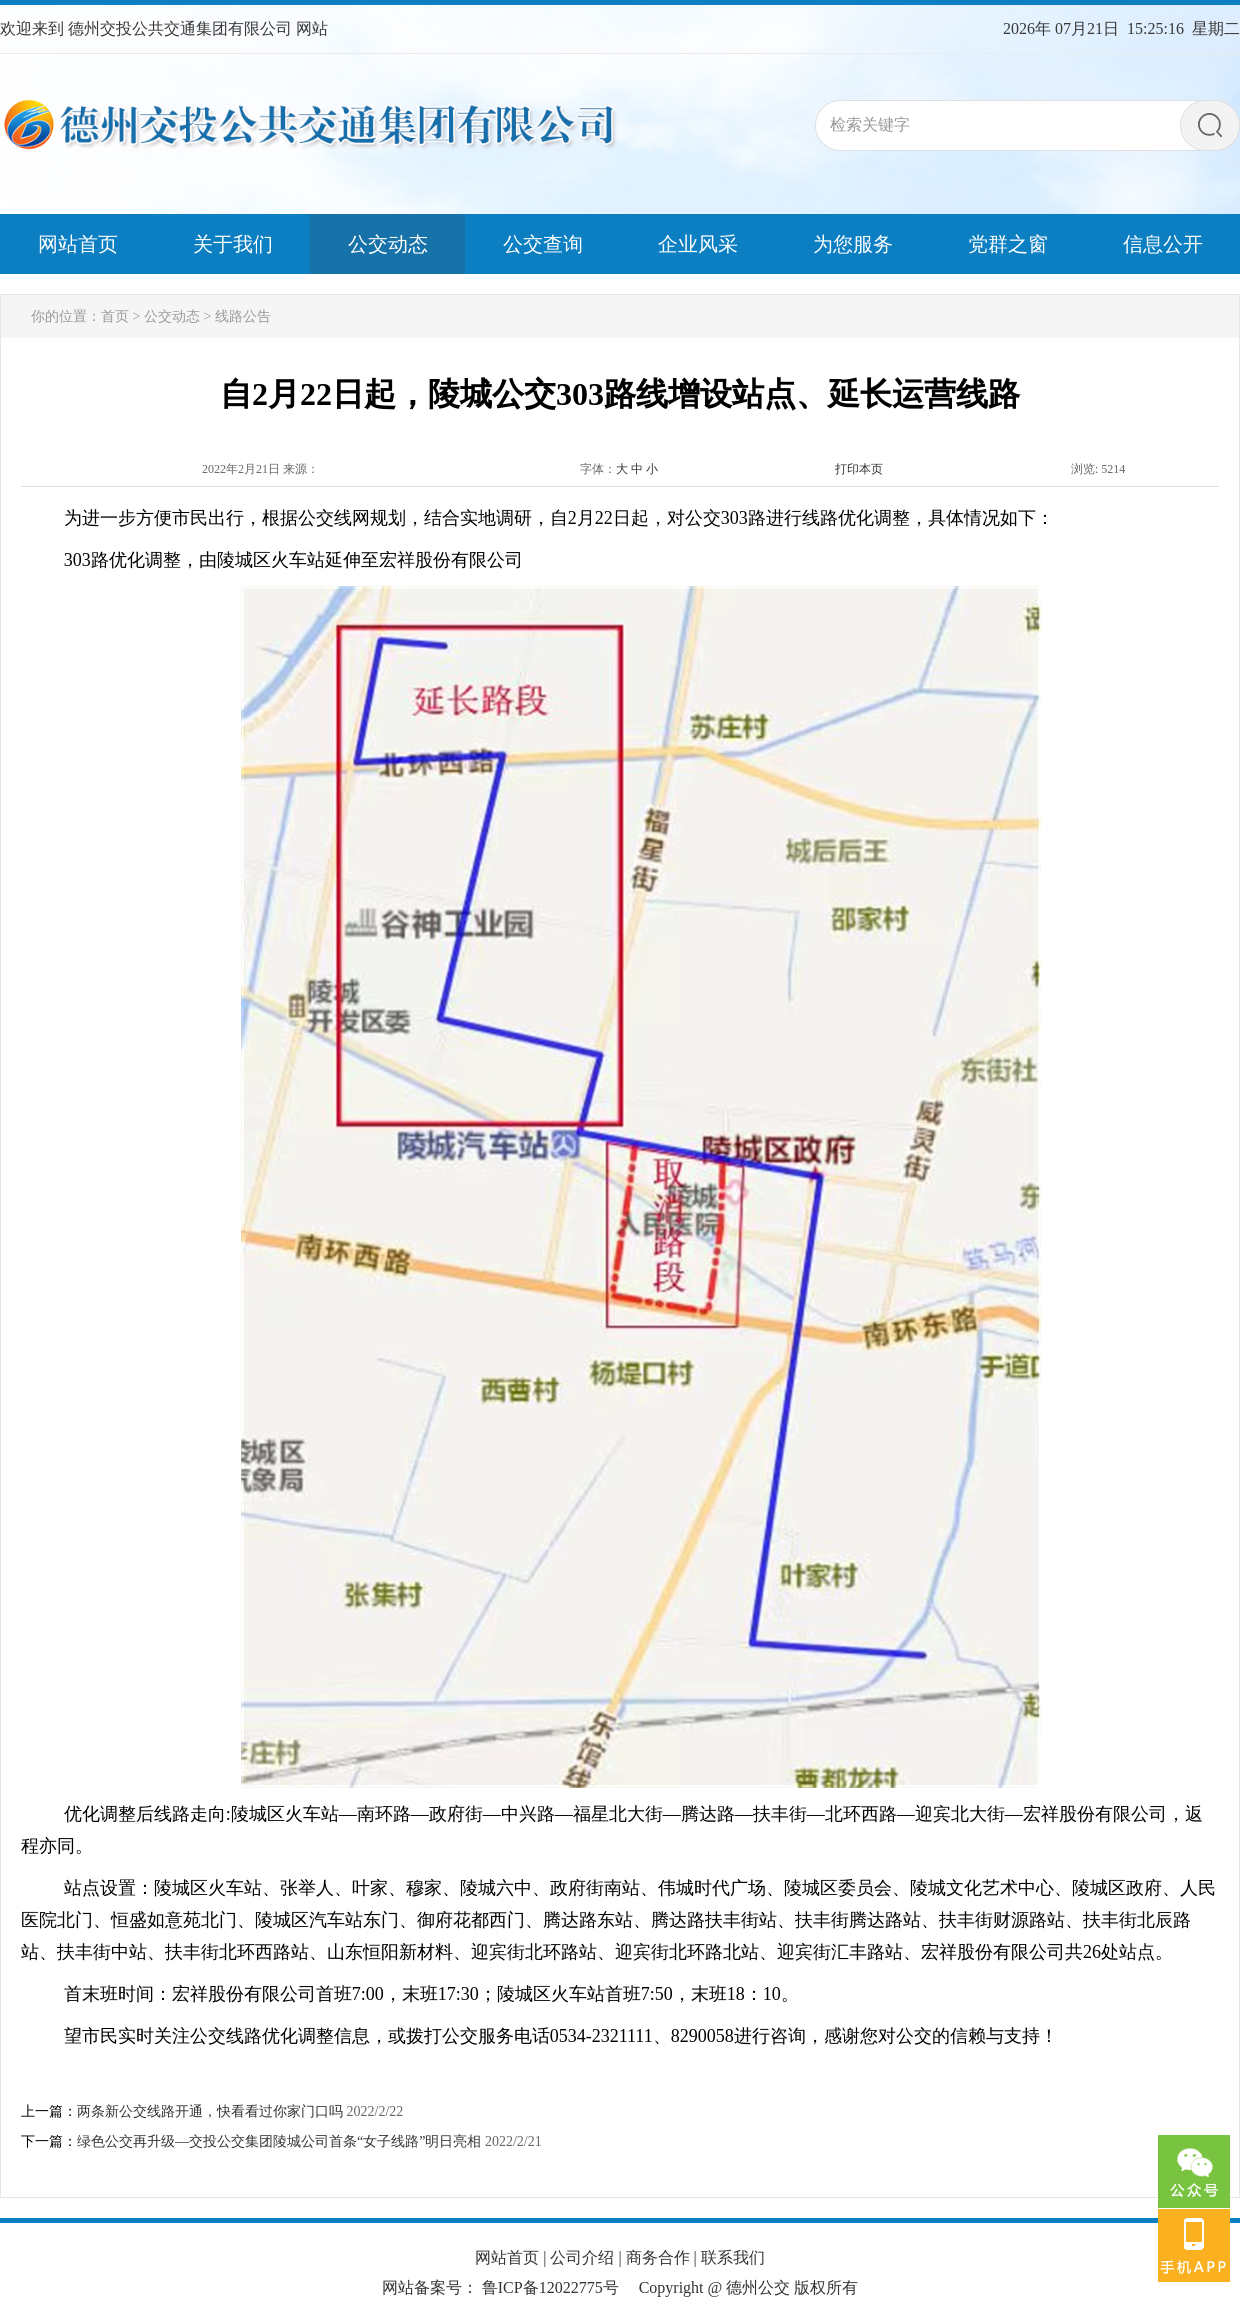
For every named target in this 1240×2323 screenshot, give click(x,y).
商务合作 (658, 2257)
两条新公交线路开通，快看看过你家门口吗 (210, 2111)
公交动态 (172, 316)
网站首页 (507, 2257)
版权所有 (826, 2287)
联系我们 (733, 2257)
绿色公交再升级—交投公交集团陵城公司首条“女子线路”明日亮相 (279, 2141)
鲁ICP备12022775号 (550, 2287)
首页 (115, 316)
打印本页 (859, 469)
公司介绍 (582, 2257)
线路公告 (243, 316)
